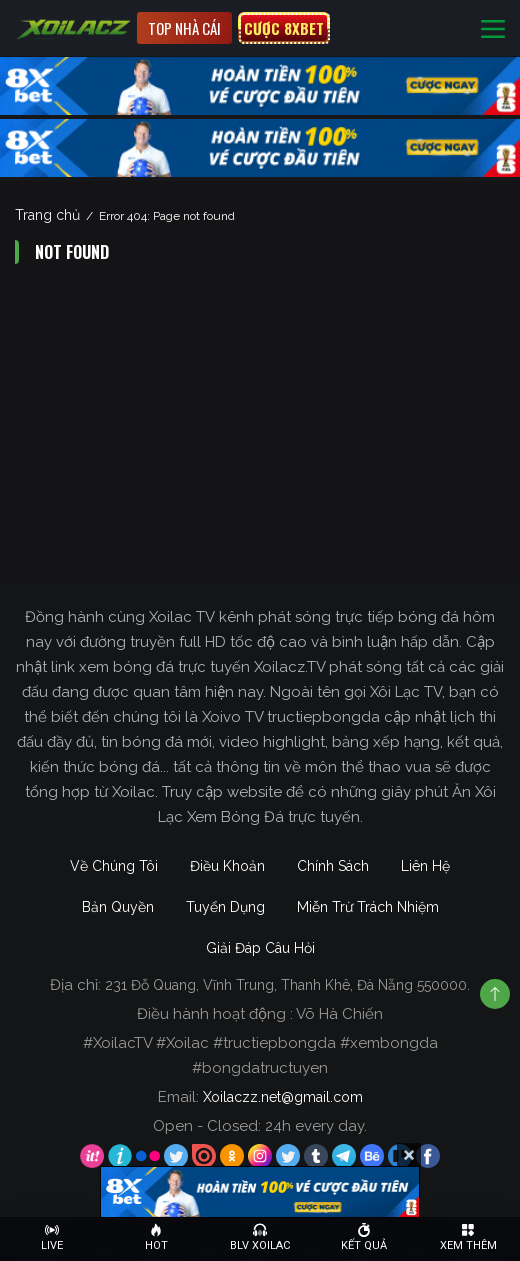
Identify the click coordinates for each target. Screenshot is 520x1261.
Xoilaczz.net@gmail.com (283, 1097)
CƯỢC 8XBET (284, 28)
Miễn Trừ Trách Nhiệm (368, 907)
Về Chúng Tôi (114, 866)
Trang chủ (47, 215)
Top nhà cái (184, 28)
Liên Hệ (425, 866)
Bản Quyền (118, 907)
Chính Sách (333, 866)
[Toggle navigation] (493, 28)
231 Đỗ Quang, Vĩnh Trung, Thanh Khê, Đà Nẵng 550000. (287, 985)
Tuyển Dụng (225, 907)
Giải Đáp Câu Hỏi (260, 948)
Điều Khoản (227, 866)
